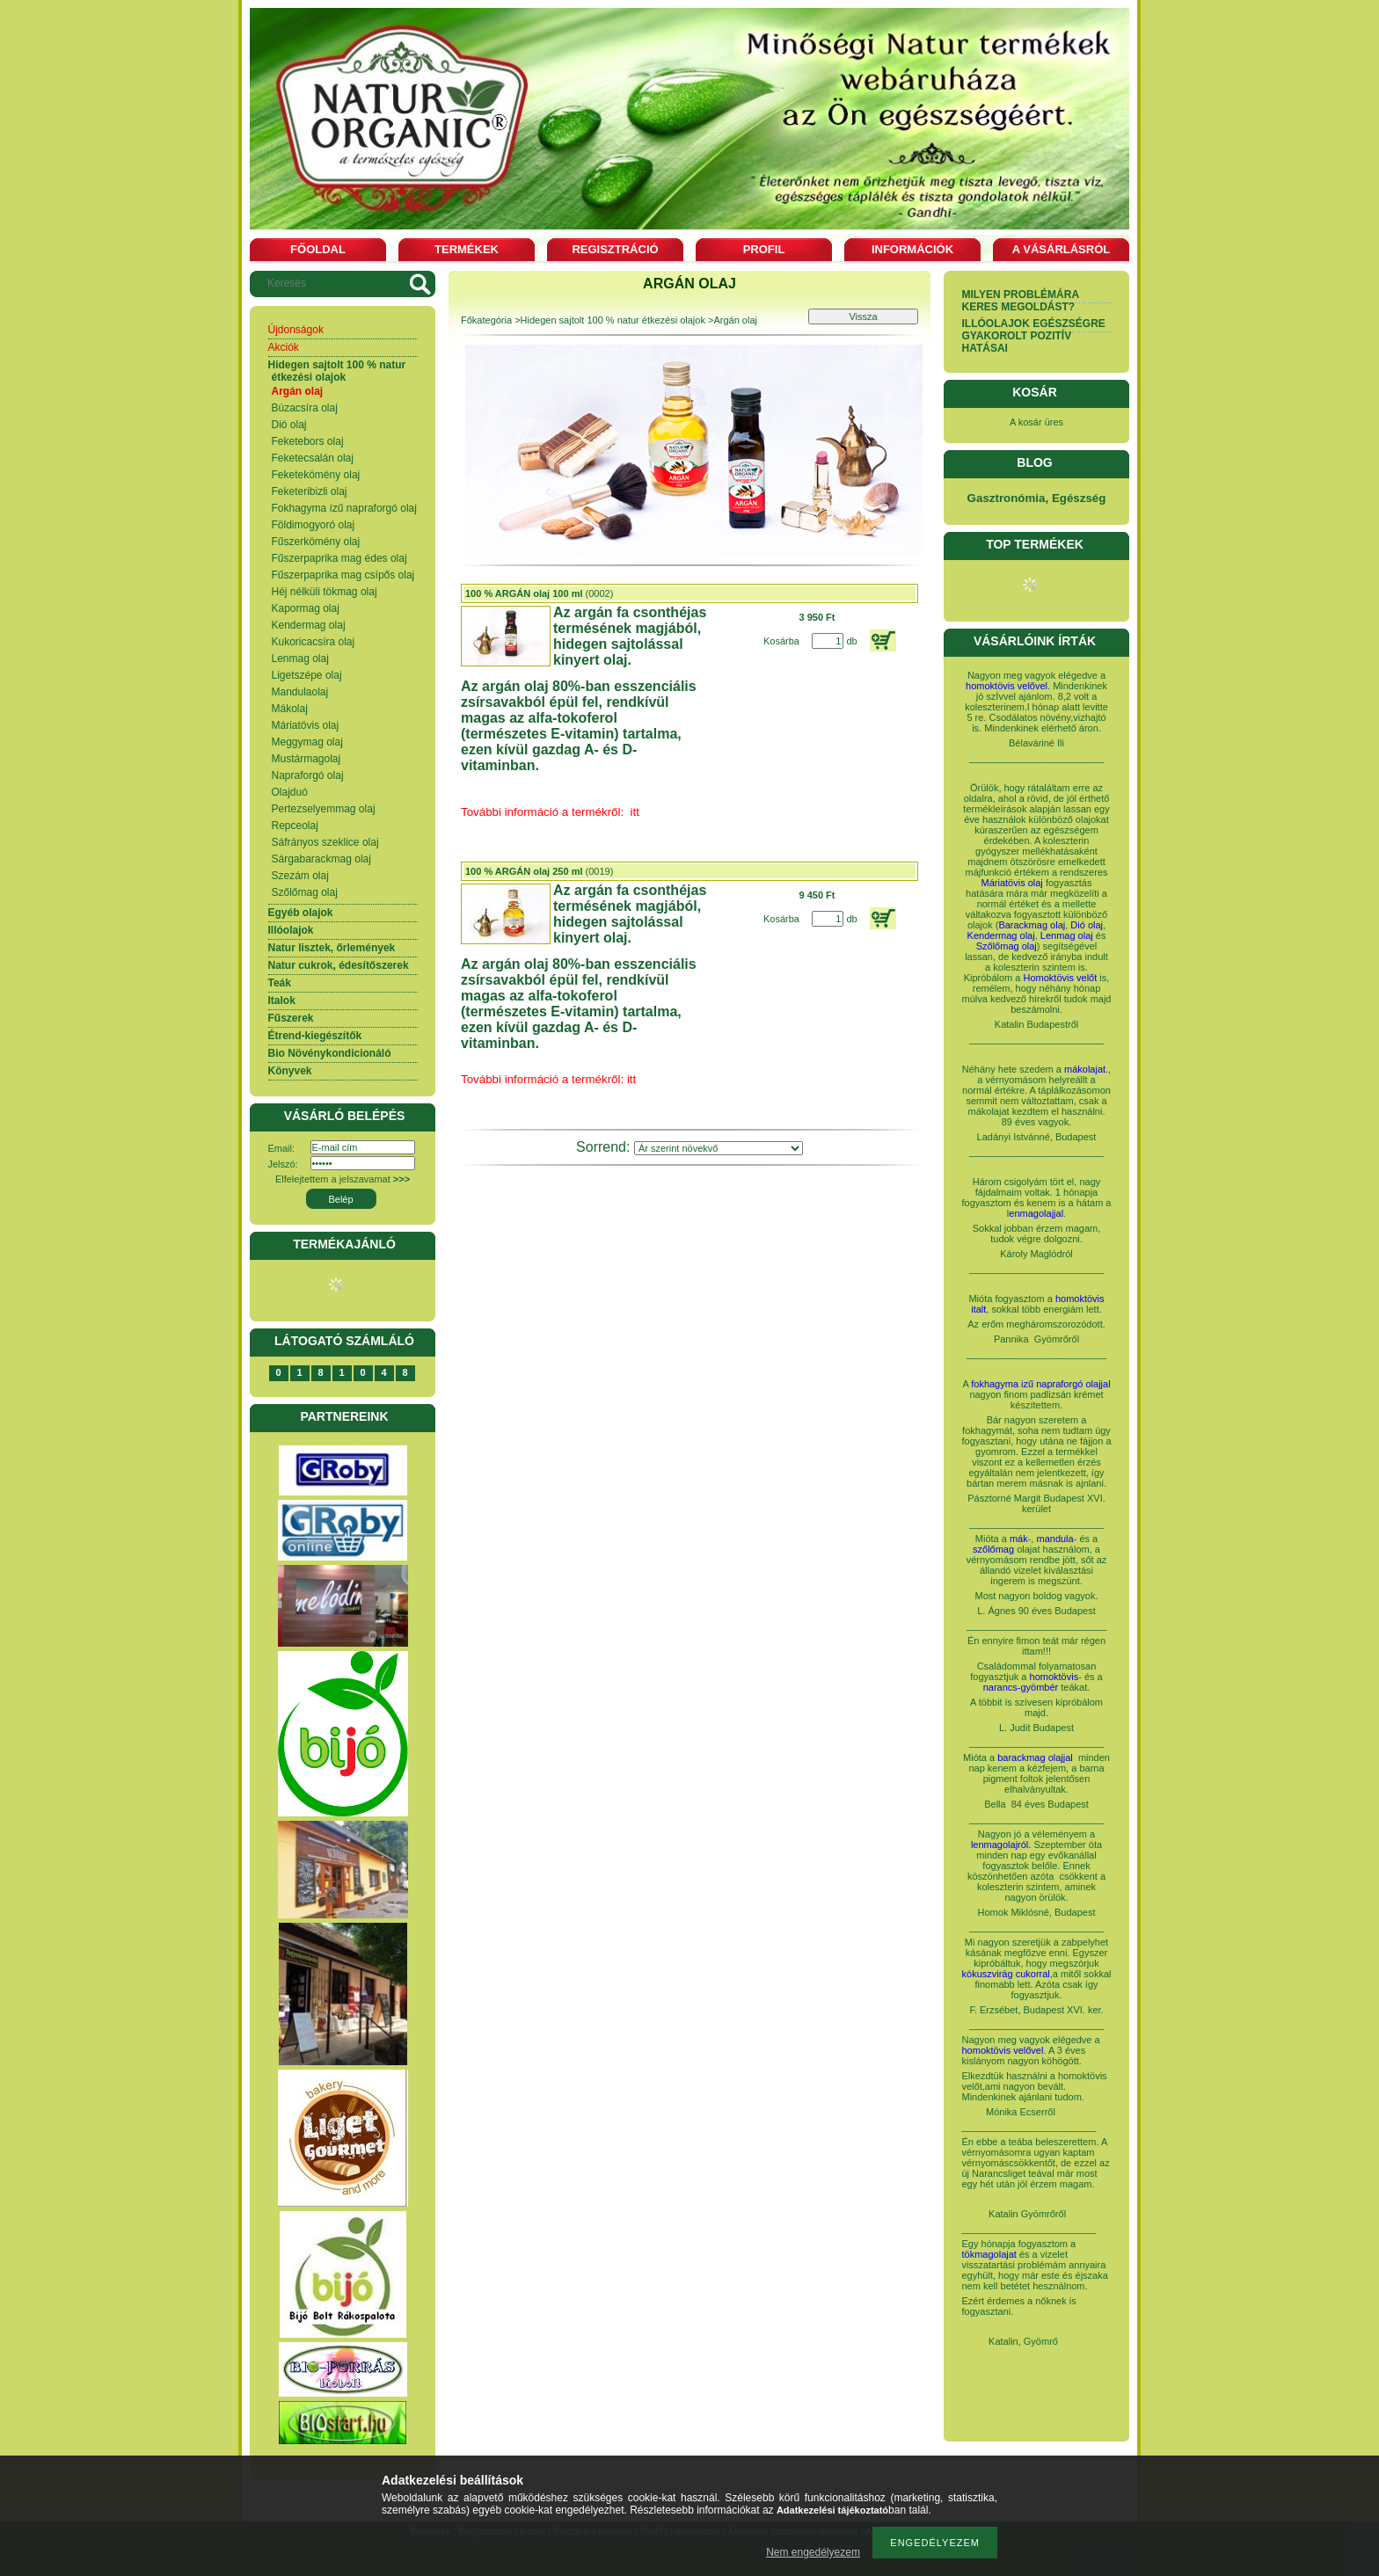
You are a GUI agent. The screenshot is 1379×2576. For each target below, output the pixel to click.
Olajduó (290, 792)
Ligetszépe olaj (307, 675)
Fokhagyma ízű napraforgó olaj (344, 508)
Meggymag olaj (307, 742)
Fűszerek (291, 1018)
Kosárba (781, 641)
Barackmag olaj (1031, 925)
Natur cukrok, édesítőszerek (338, 965)
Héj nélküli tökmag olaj (324, 592)
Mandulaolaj (300, 692)
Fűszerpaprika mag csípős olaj (343, 575)
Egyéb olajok (300, 912)
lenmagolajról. (1001, 1844)
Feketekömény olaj (316, 475)
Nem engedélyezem (813, 2552)
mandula (1054, 1538)
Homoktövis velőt (1061, 977)
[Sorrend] (718, 1148)
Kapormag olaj (305, 608)
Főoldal (318, 249)
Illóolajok (291, 930)
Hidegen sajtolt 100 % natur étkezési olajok (337, 371)
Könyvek (290, 1071)
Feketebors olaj (308, 441)
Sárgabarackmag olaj (321, 859)
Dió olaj (289, 424)
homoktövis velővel (1006, 685)
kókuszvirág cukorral (1006, 1973)
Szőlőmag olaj (305, 892)
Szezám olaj (300, 876)
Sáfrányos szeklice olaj (325, 842)
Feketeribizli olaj (309, 491)
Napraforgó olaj (308, 775)
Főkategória (486, 320)
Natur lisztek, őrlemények (332, 948)
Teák (279, 983)
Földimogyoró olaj (313, 525)
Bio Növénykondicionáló (329, 1053)
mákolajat (1084, 1069)
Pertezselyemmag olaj (324, 809)
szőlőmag (993, 1549)
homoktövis (1054, 1676)
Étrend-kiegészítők (315, 1036)
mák (1019, 1538)
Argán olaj (298, 391)
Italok (282, 1000)
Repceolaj (295, 825)
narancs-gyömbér (1021, 1687)
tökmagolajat (989, 2254)
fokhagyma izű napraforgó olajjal (1040, 1384)
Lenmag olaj (300, 658)
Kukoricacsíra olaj (313, 642)
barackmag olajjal (1036, 1757)
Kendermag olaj (309, 625)
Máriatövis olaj (305, 725)
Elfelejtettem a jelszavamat (342, 1179)
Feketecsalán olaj (313, 458)
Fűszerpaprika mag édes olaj (339, 558)
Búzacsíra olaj (305, 408)
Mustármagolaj (306, 759)
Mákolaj (290, 708)
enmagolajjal (1036, 1213)
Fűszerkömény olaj (316, 541)
